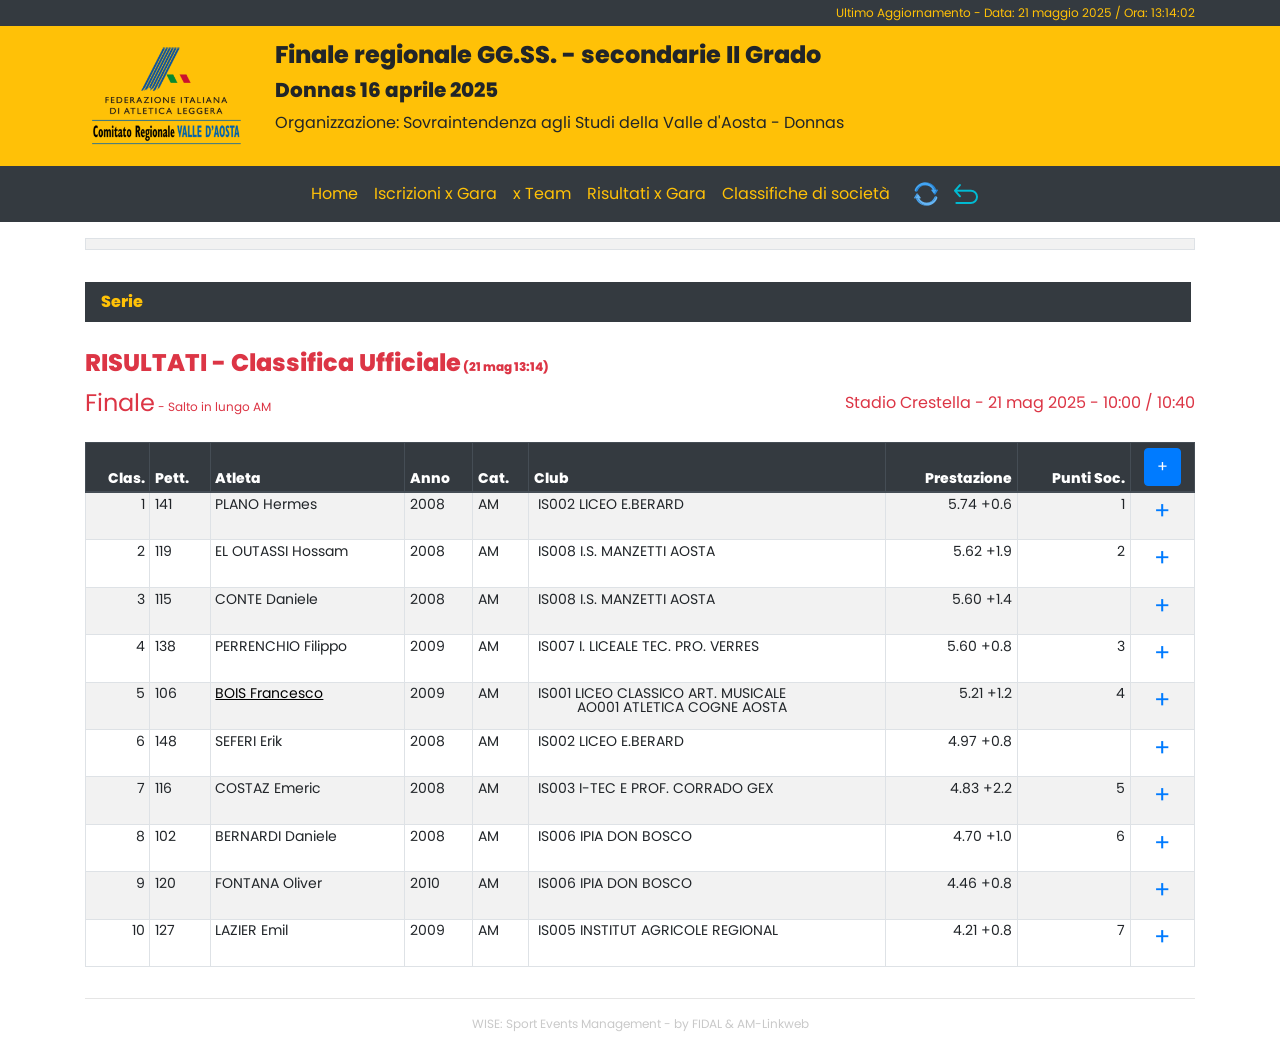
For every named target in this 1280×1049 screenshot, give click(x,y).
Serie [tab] (122, 302)
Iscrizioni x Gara (435, 194)
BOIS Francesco (269, 694)
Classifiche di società (806, 194)
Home (334, 194)
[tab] (1162, 512)
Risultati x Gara (646, 194)
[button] (1162, 515)
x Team (542, 194)
